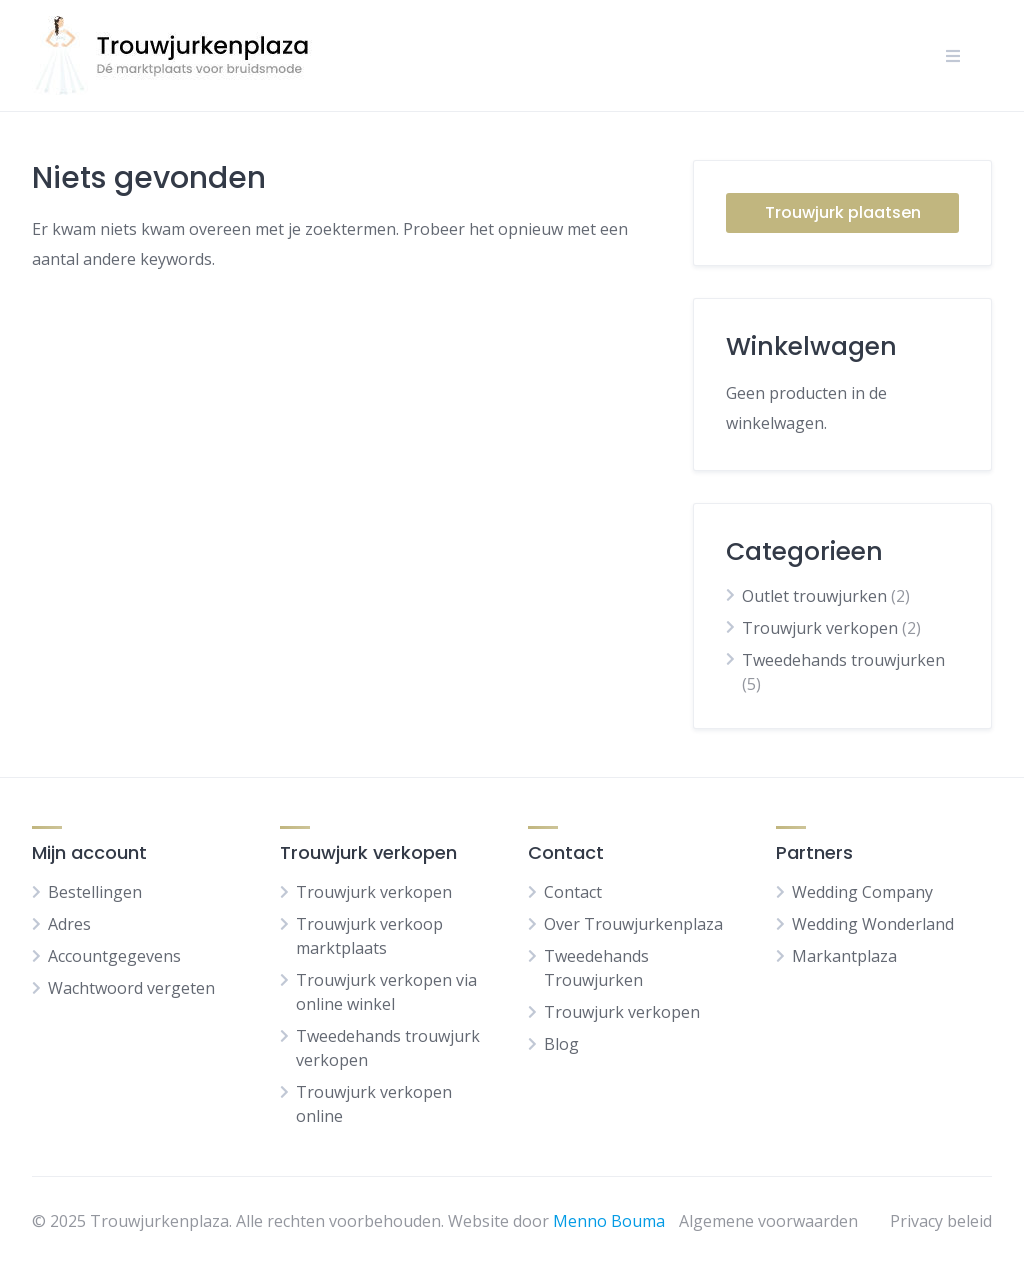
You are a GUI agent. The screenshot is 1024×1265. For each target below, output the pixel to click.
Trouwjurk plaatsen (843, 212)
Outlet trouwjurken (814, 596)
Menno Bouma (609, 1221)
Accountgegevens (114, 956)
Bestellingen (95, 892)
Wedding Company (862, 892)
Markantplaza (844, 956)
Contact (573, 892)
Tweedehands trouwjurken (843, 660)
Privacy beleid (941, 1221)
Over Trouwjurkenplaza (633, 924)
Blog (561, 1044)
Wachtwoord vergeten (131, 988)
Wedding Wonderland (873, 924)
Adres (69, 924)
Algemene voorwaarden (768, 1221)
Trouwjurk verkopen (820, 628)
